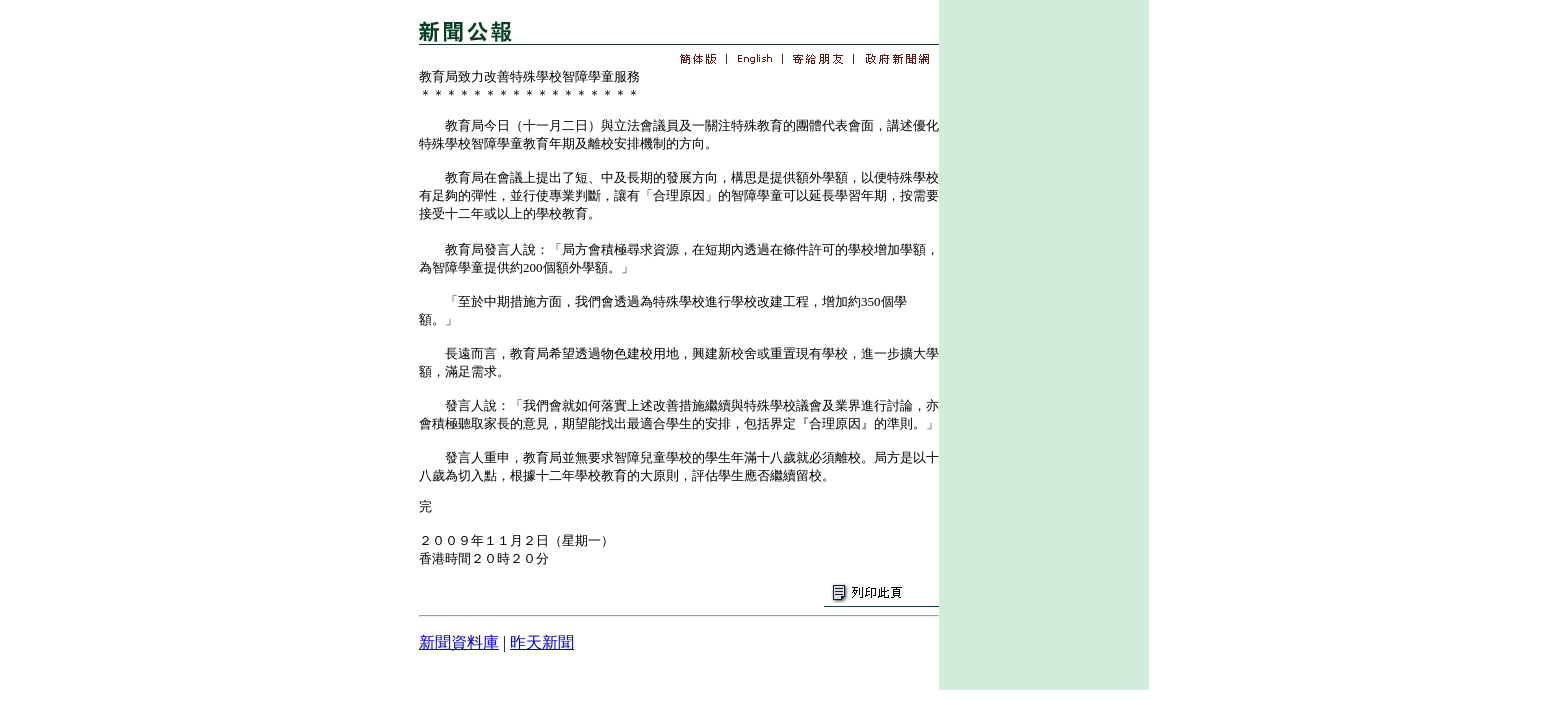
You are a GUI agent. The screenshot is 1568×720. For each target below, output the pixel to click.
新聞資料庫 (459, 642)
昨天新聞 (542, 642)
